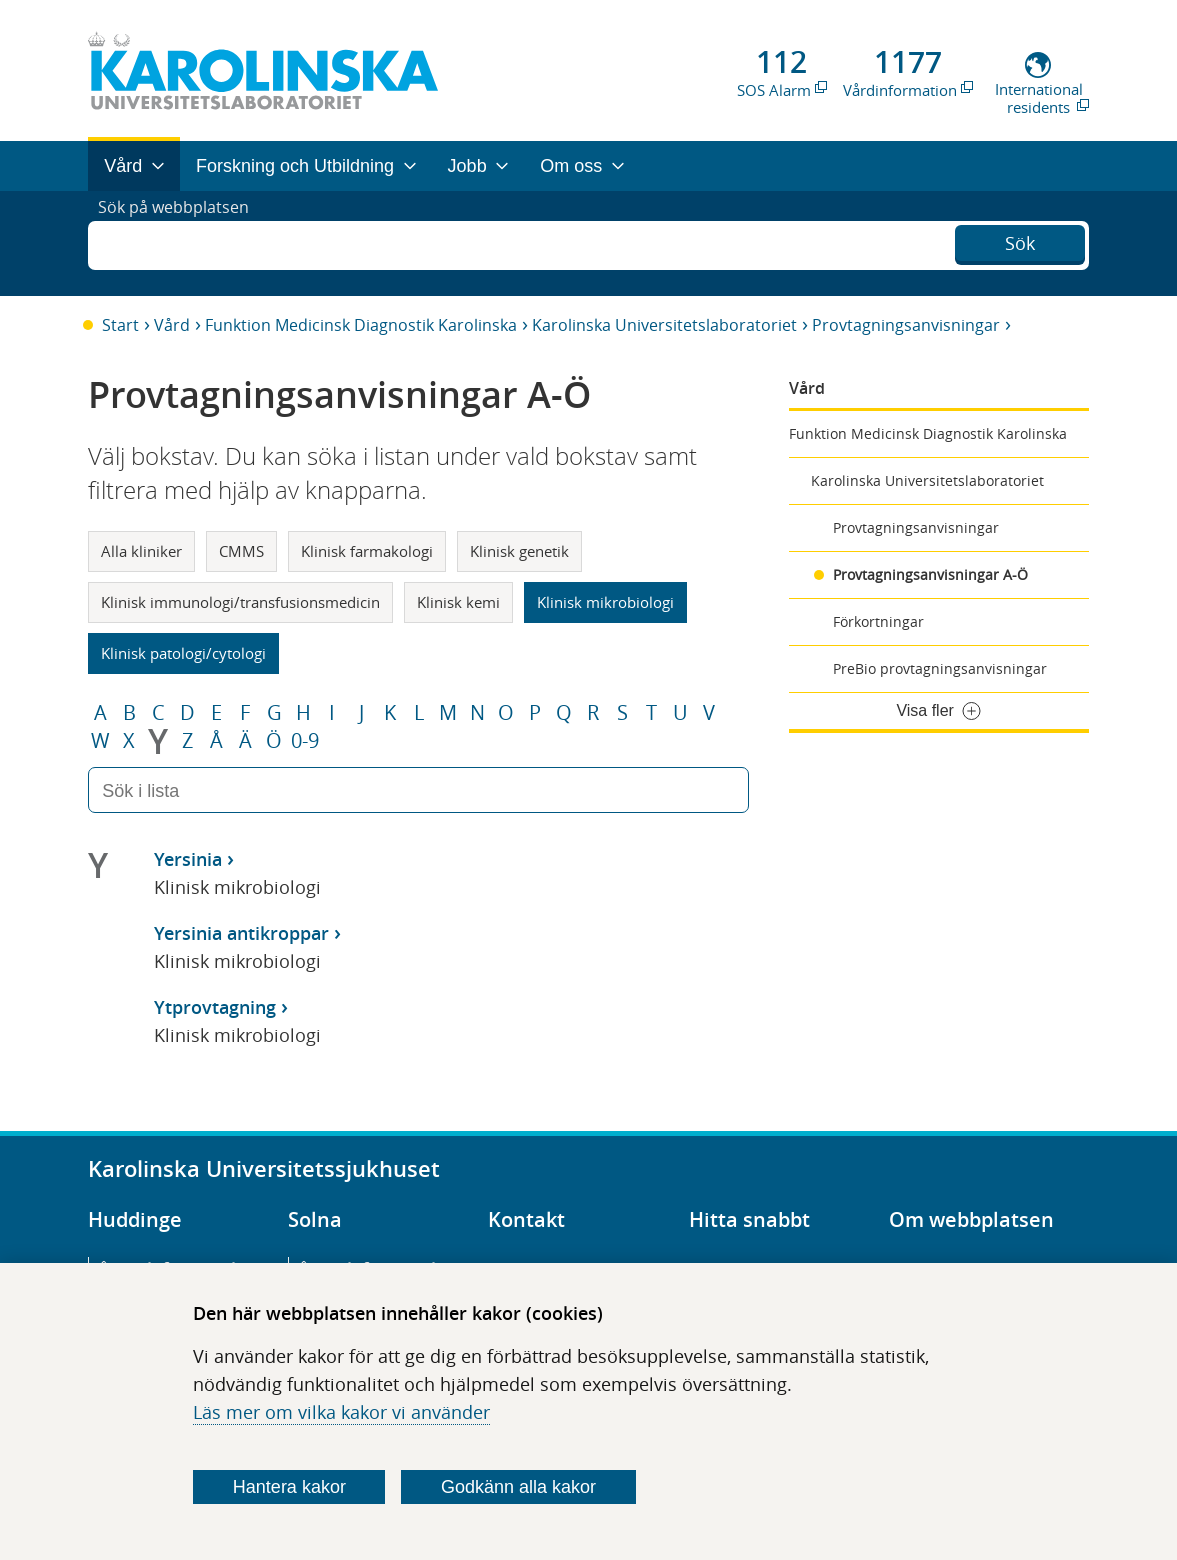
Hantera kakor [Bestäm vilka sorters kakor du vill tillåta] (289, 1487)
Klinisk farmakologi (367, 551)
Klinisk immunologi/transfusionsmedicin (240, 602)
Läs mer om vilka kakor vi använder (341, 1412)
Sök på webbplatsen (182, 243)
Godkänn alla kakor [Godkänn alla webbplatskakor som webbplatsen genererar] (518, 1487)
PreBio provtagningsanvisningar (940, 668)
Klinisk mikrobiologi (605, 602)
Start (120, 325)
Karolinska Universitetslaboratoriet (664, 325)
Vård (172, 325)
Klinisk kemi (458, 602)
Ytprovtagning (215, 1007)
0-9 (305, 741)
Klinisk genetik (519, 551)
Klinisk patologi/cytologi (183, 653)
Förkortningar (878, 621)
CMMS (241, 551)
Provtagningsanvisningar (906, 325)
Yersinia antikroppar (241, 933)
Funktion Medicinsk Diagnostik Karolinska (361, 325)
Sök (1020, 241)
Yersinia (188, 859)
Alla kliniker (141, 551)
